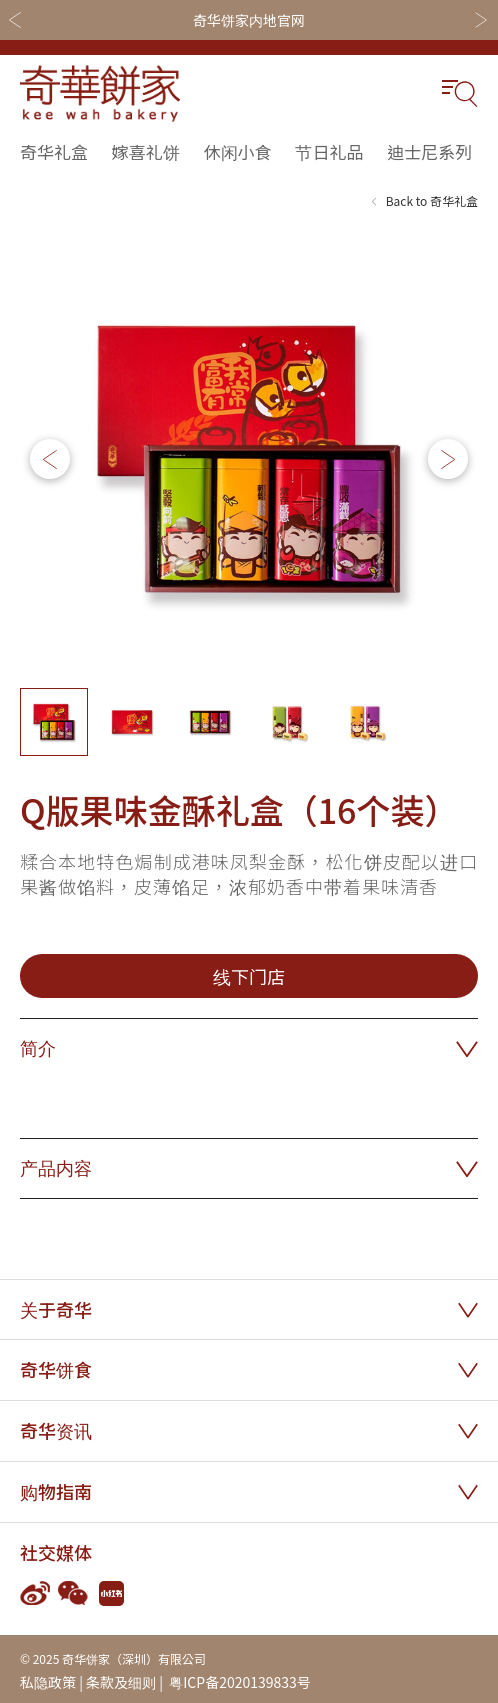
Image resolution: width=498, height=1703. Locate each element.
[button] (448, 459)
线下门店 (249, 976)
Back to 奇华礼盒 (432, 200)
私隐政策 (48, 1682)
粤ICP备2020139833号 (238, 1682)
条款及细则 (121, 1682)
